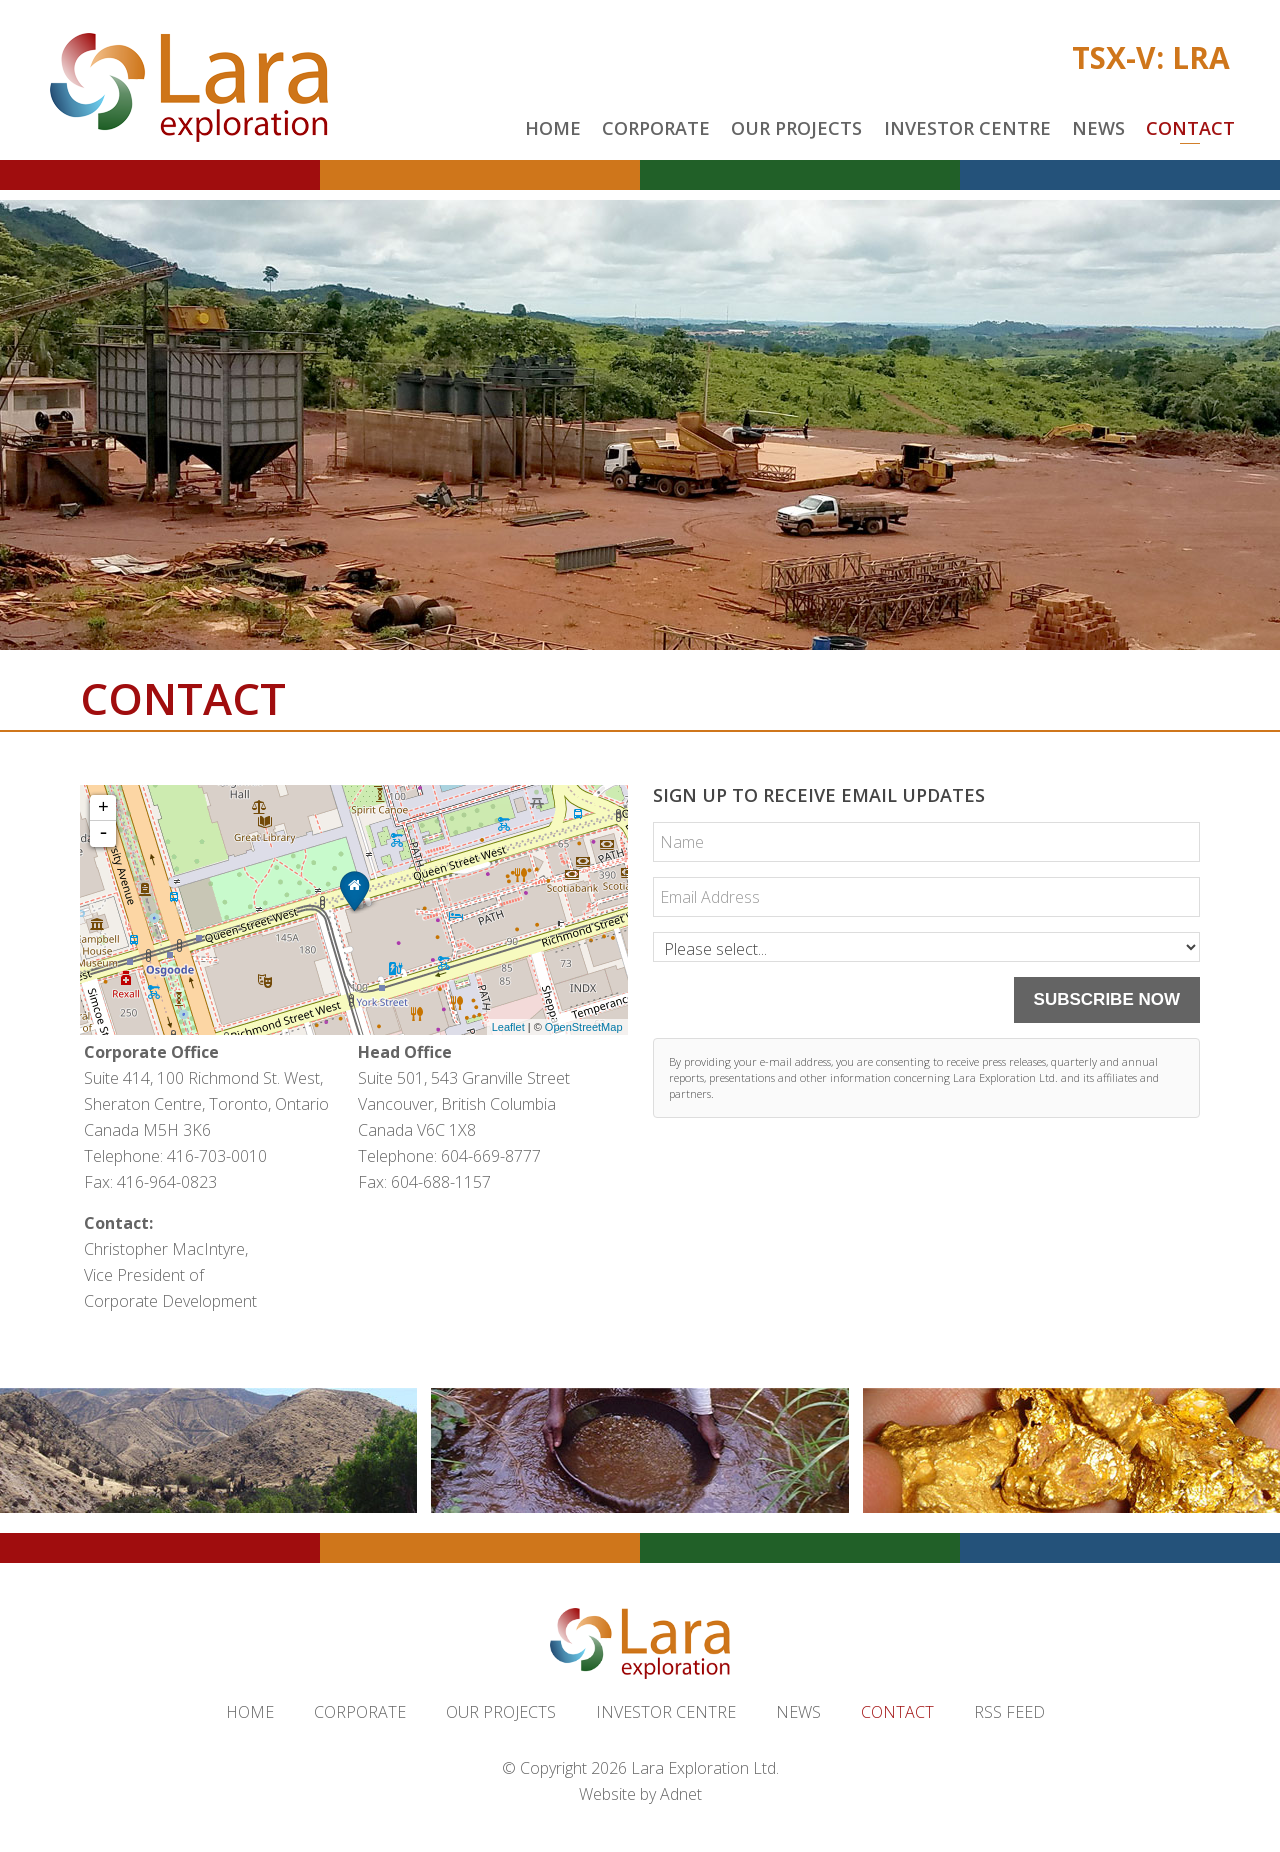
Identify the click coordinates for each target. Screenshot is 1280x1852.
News (1098, 128)
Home (553, 128)
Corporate (656, 128)
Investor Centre (967, 128)
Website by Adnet (640, 1794)
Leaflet (508, 1027)
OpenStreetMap (584, 1027)
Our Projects (796, 128)
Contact (1190, 128)
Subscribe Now (1107, 999)
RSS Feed (1009, 1712)
